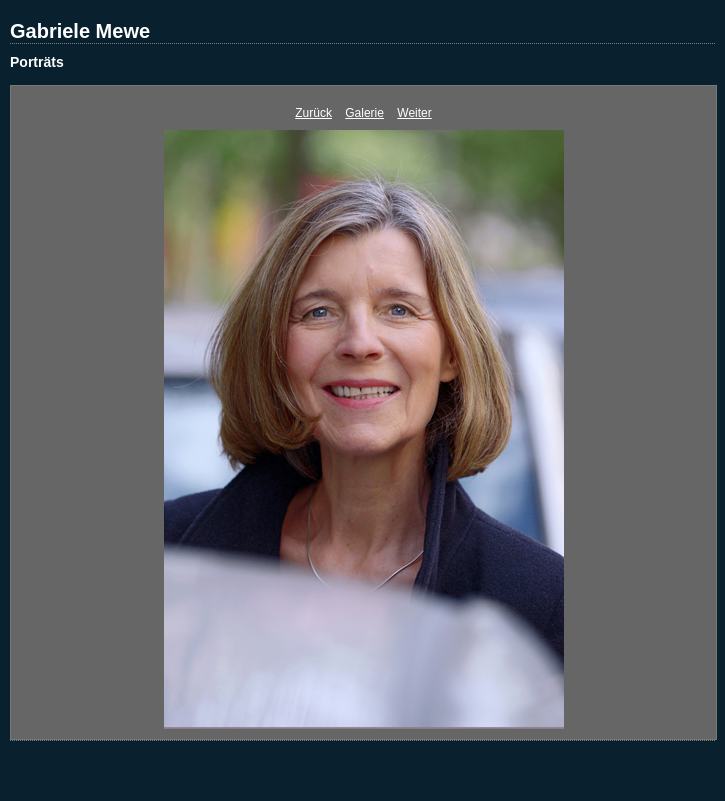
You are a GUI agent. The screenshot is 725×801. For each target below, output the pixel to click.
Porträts (37, 62)
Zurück (313, 113)
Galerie (364, 113)
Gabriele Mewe (80, 31)
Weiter (414, 113)
